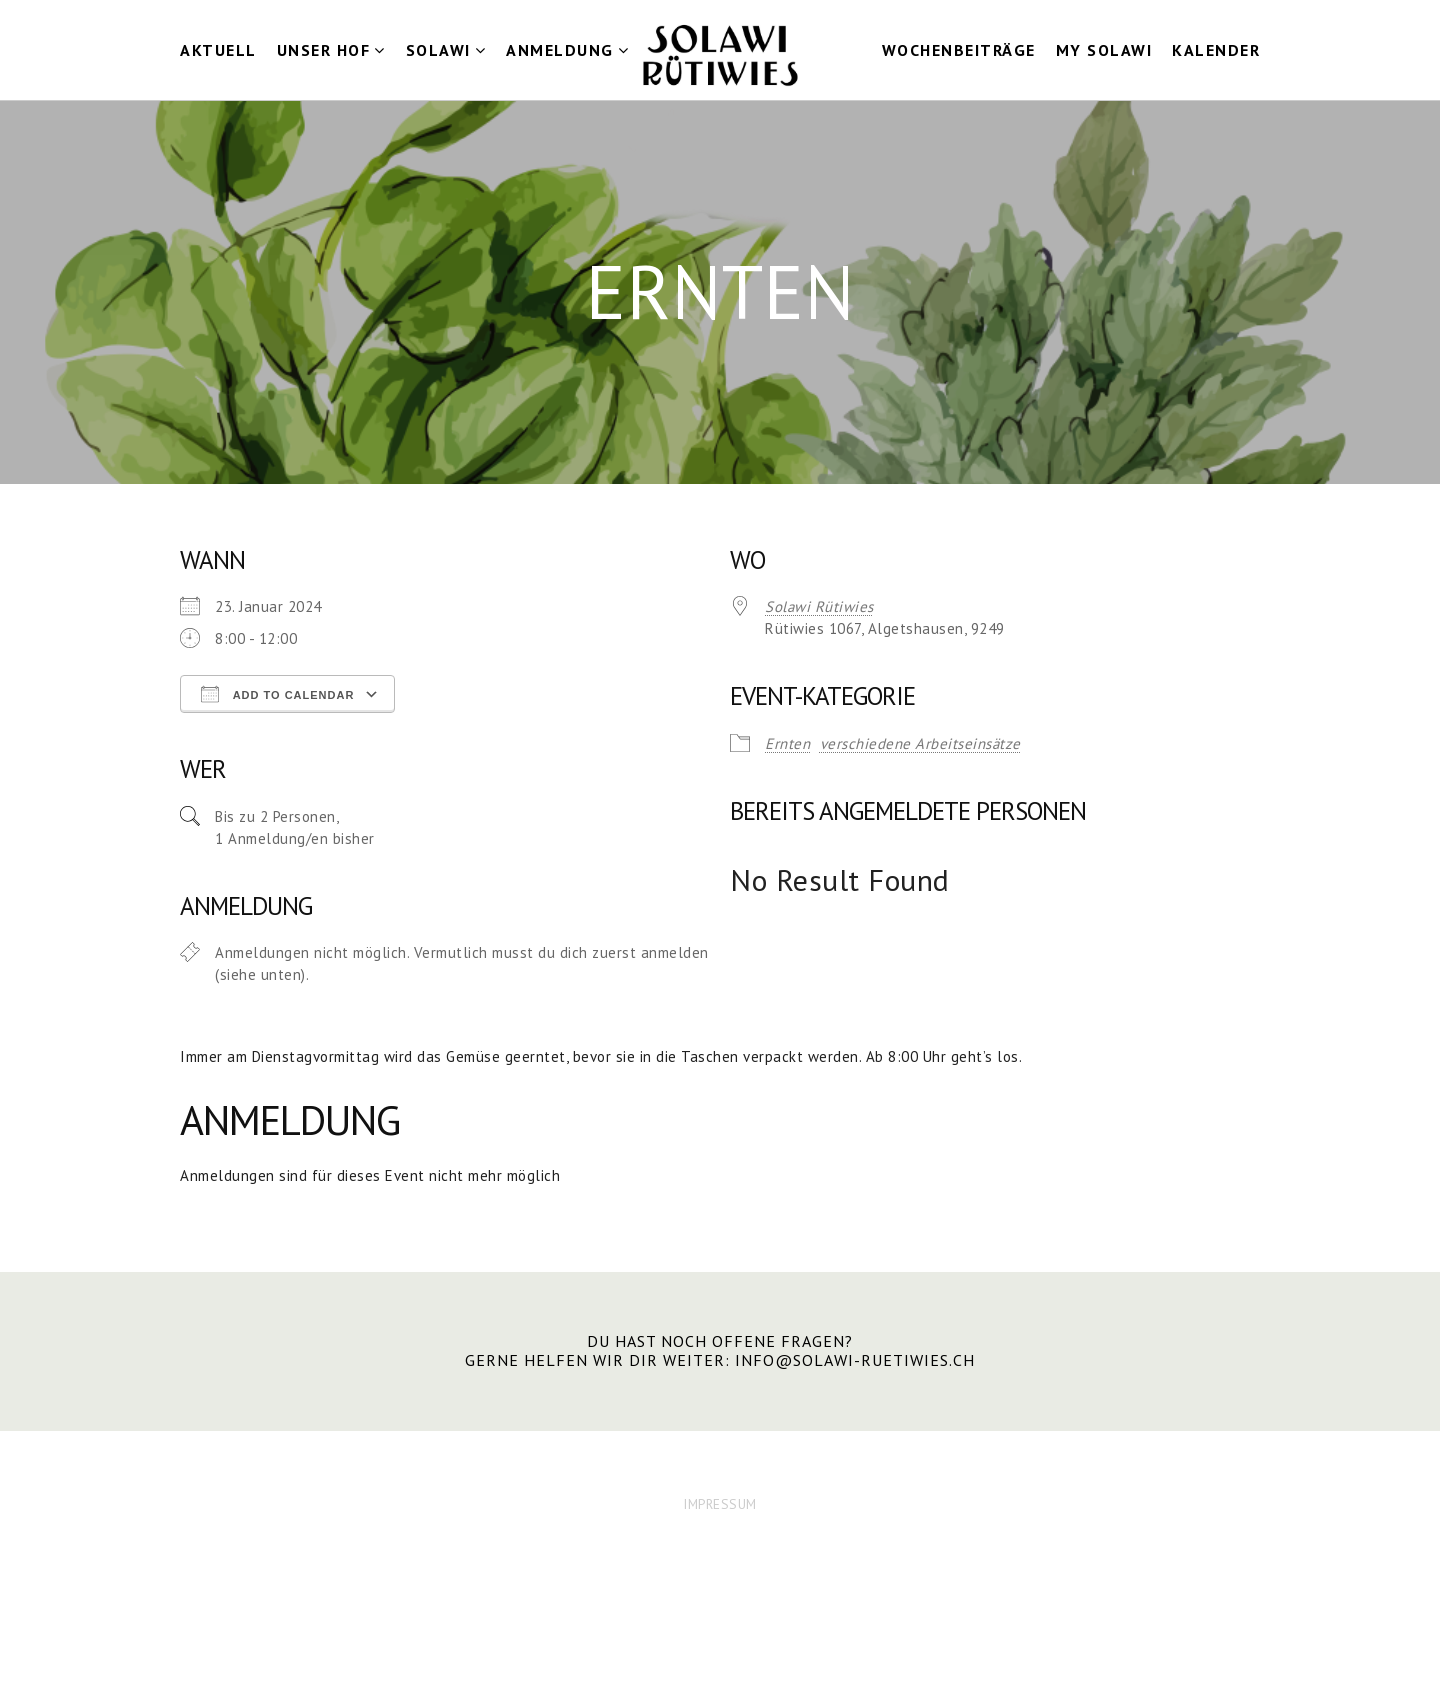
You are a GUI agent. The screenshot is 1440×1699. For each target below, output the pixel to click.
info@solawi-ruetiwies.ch (855, 1360)
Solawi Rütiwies (819, 606)
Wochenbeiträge (959, 50)
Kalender (1216, 50)
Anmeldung (560, 50)
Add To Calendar (277, 694)
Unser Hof (324, 50)
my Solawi (1104, 50)
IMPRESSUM (720, 1504)
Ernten (787, 743)
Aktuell (218, 50)
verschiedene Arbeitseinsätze (920, 743)
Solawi (438, 50)
